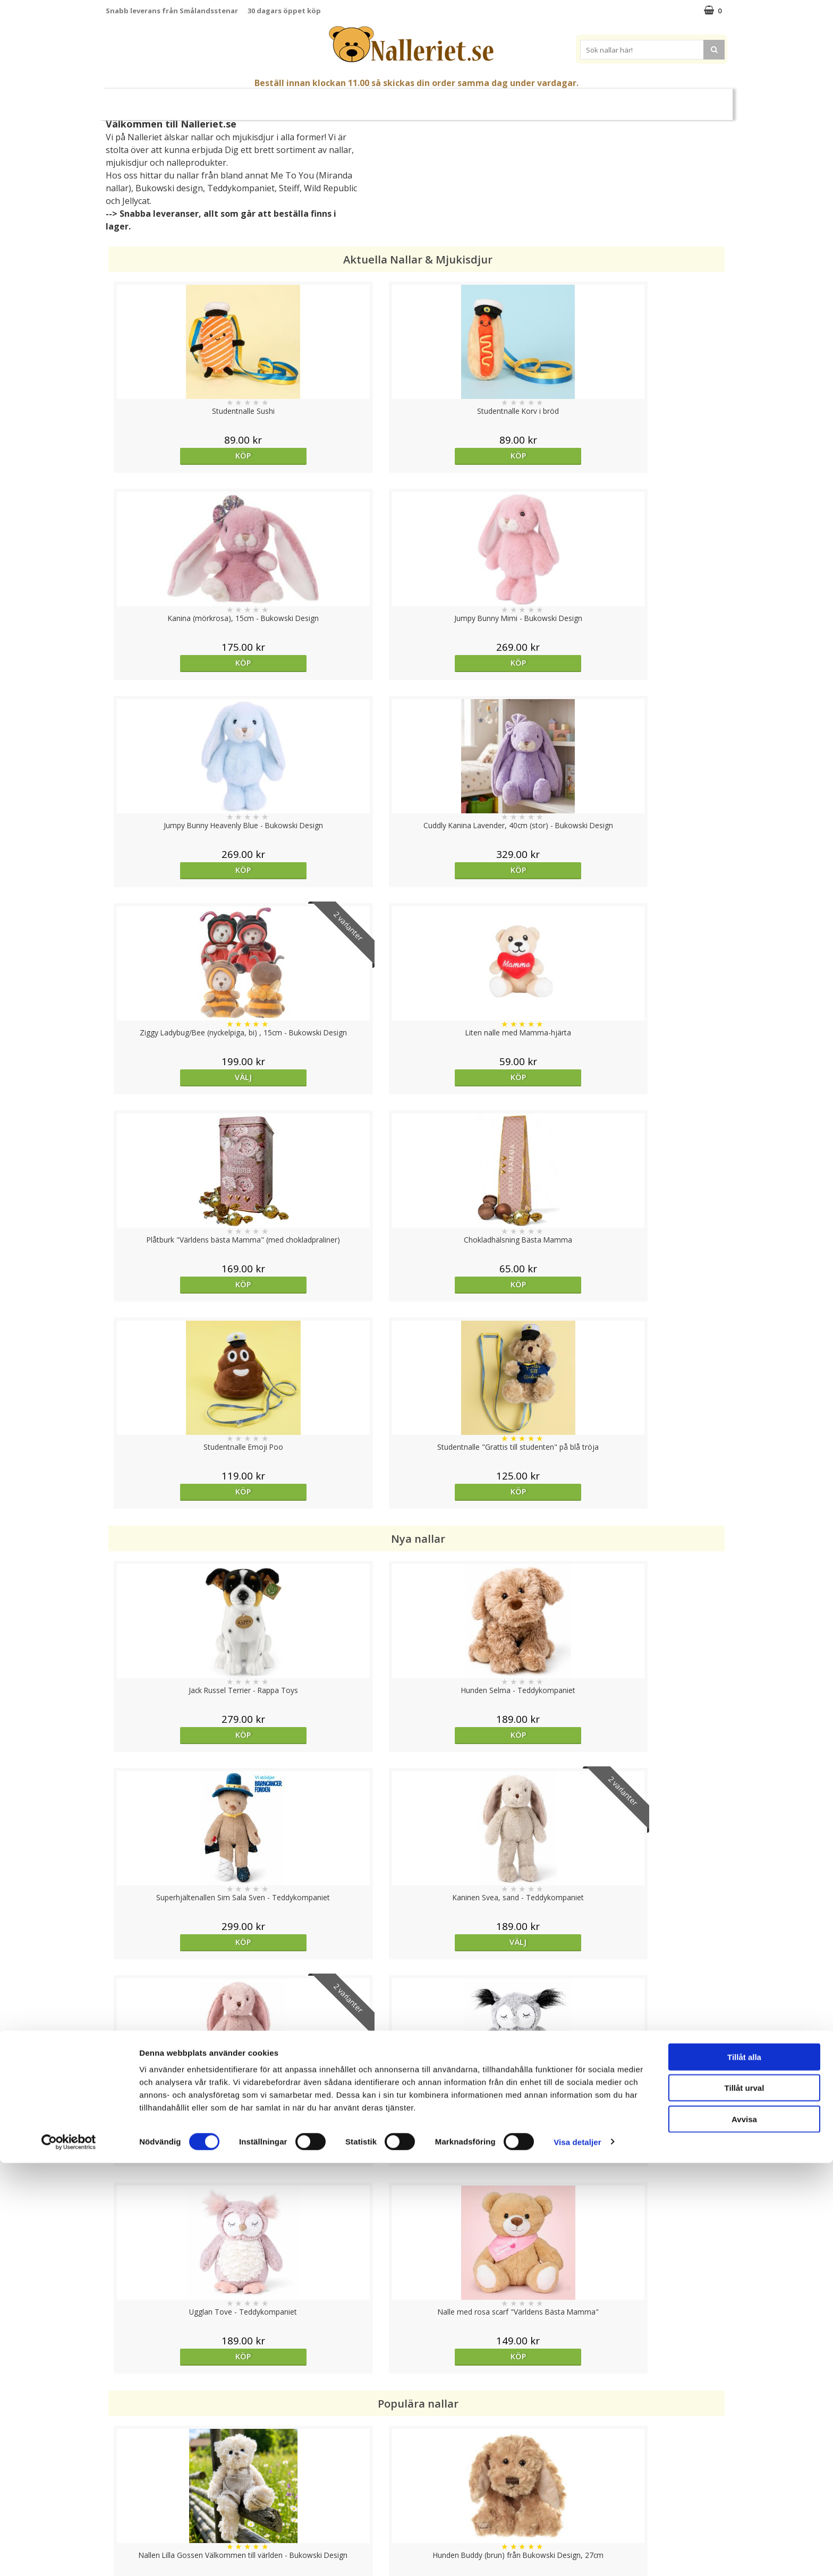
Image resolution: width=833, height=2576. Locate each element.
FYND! (688, 100)
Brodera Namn (569, 100)
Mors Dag (194, 100)
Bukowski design (169, 188)
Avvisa (744, 2532)
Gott (520, 100)
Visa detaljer (577, 2555)
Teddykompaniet (241, 188)
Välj (494, 663)
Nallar (288, 99)
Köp (183, 455)
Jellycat (136, 201)
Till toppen (416, 2388)
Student (241, 100)
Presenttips (474, 99)
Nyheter (148, 100)
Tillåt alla (744, 2470)
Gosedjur (340, 99)
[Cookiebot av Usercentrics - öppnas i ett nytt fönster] (68, 2555)
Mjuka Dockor (405, 99)
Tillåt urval (744, 2501)
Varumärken (639, 99)
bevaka (493, 1771)
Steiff (289, 188)
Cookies (119, 2425)
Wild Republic (330, 188)
